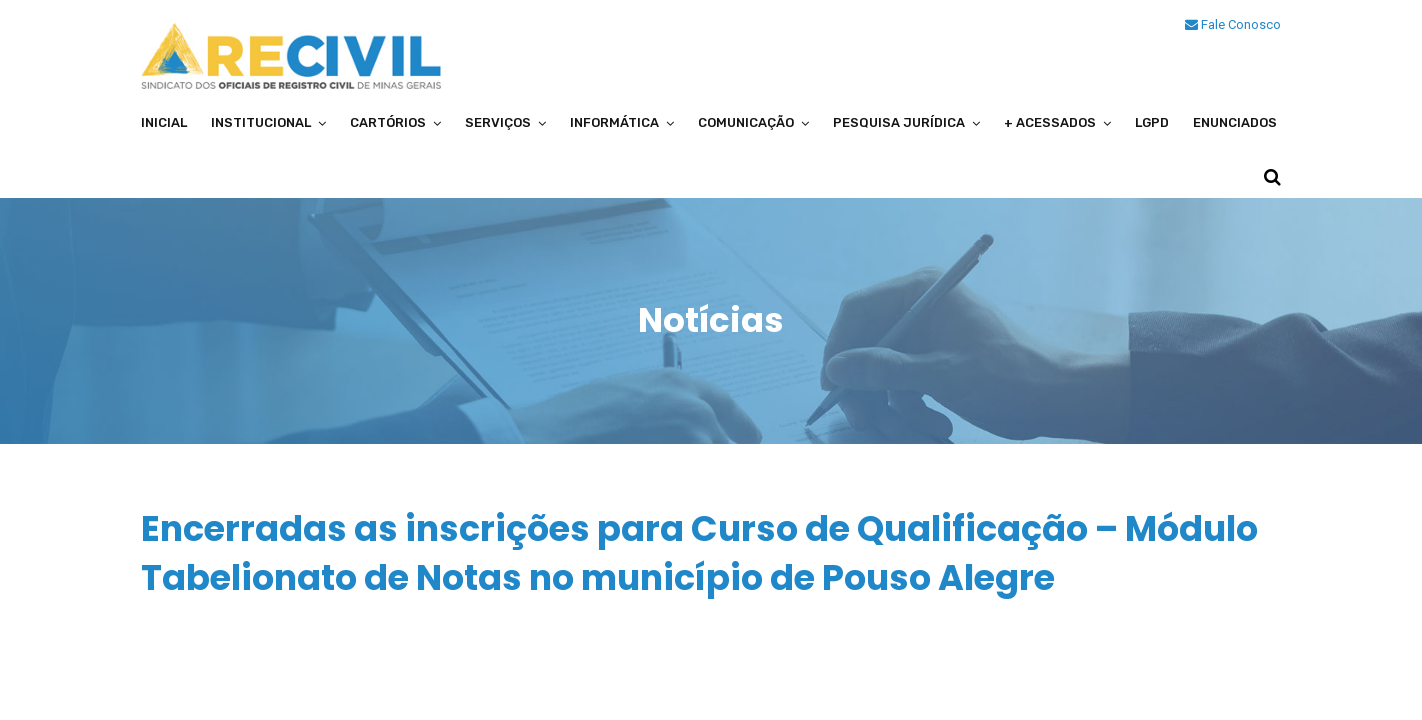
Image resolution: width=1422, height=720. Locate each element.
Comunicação (746, 122)
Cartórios (388, 122)
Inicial (164, 122)
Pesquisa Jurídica (899, 122)
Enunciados (1235, 122)
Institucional (261, 122)
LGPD (1152, 122)
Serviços (498, 122)
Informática (614, 122)
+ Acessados (1050, 122)
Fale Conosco (1233, 24)
